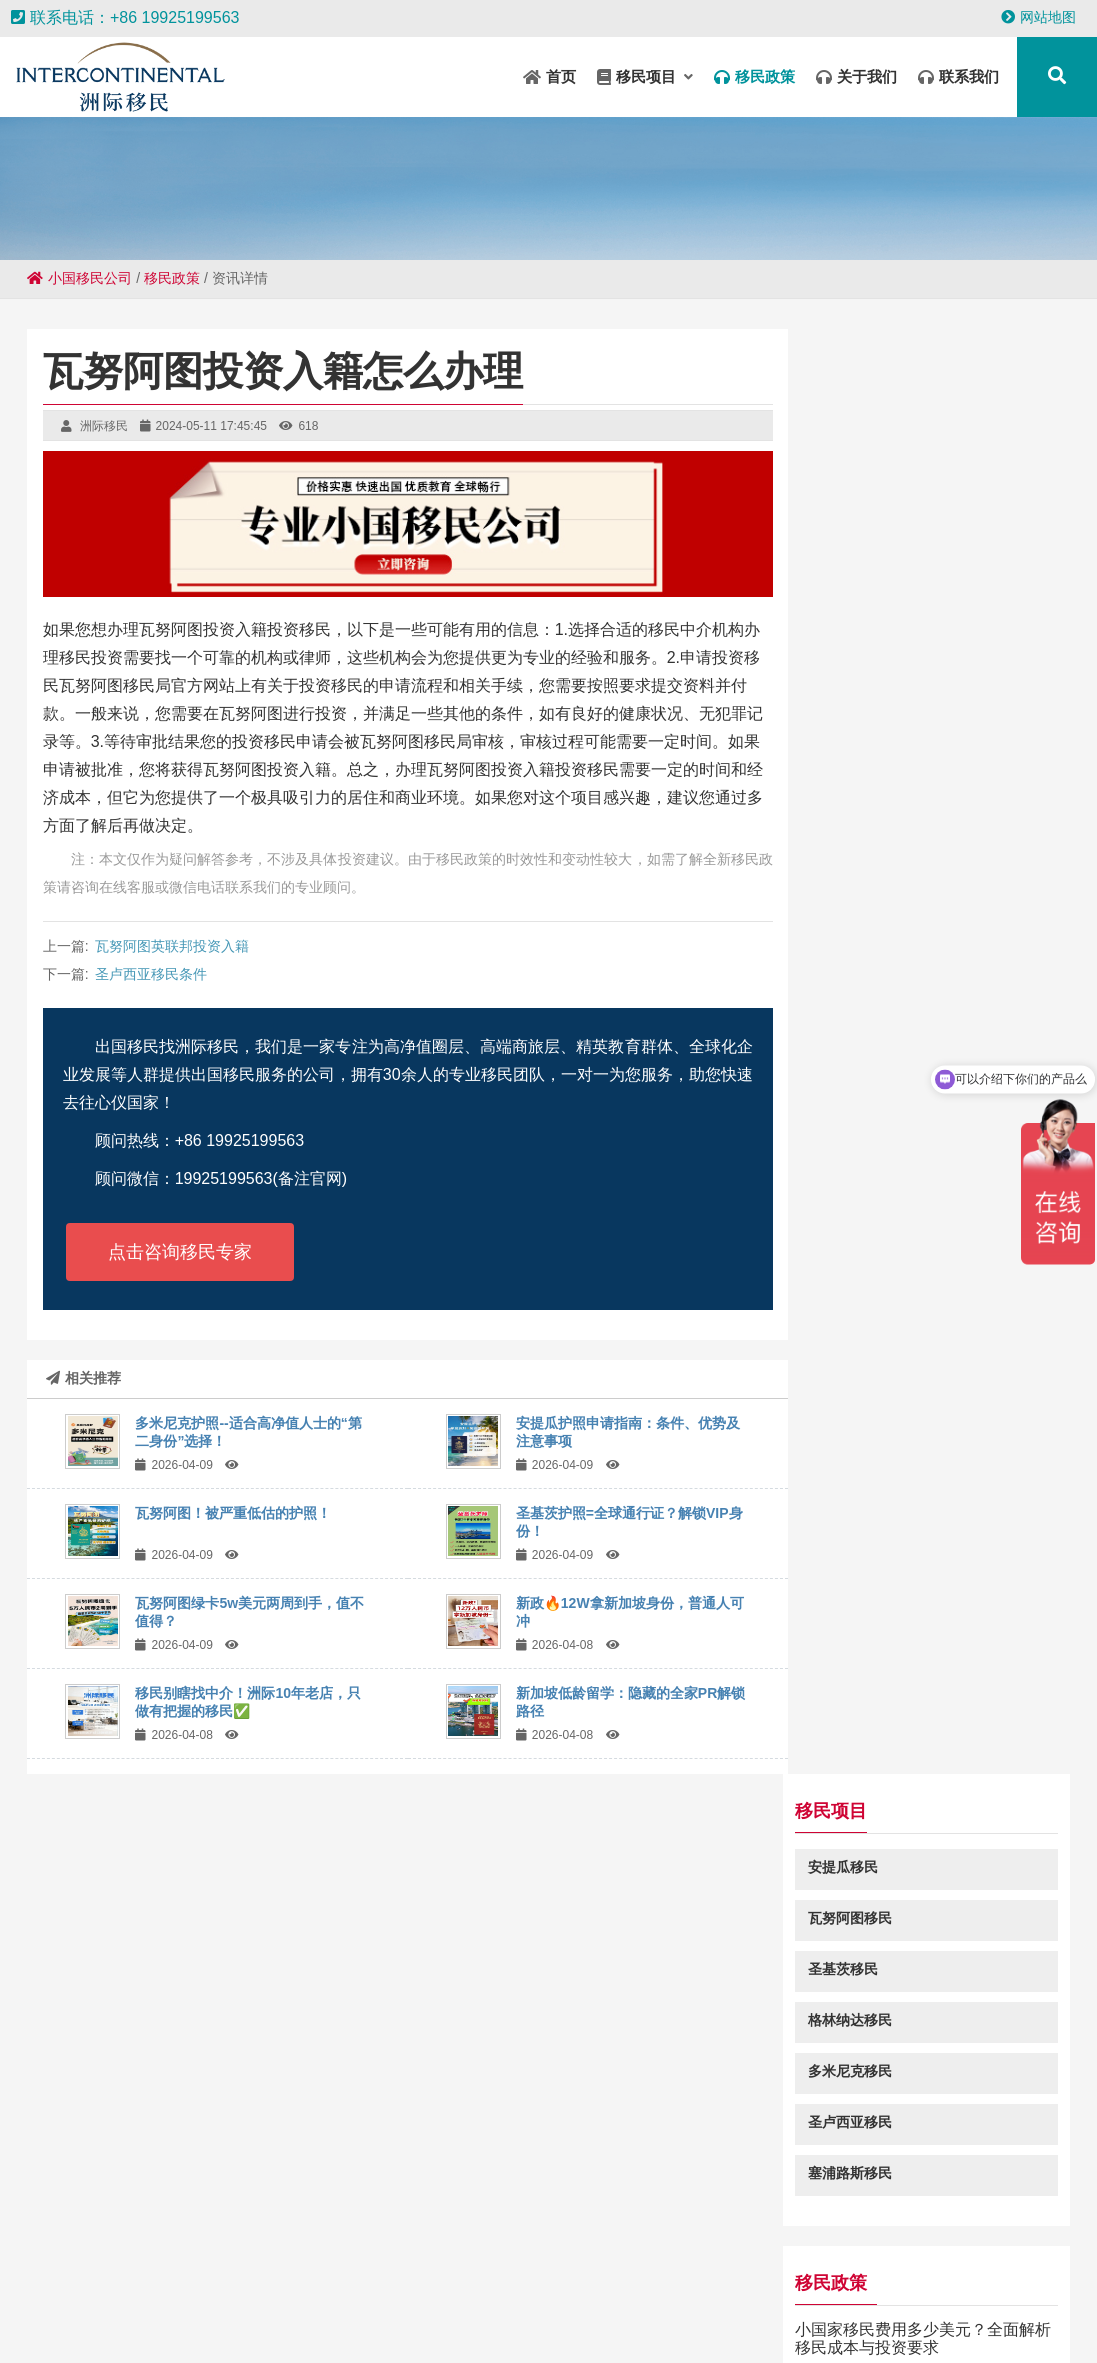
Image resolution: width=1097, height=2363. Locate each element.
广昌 (679, 2285)
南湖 (513, 2285)
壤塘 (487, 2265)
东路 (183, 2265)
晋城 (831, 2285)
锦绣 (1023, 2265)
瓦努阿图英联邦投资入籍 (172, 946)
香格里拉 (233, 2304)
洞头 (909, 2265)
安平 (171, 2285)
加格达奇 (819, 2265)
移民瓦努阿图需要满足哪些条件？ (939, 979)
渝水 (603, 2304)
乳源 (195, 2323)
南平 (271, 2323)
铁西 (347, 2323)
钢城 (641, 2304)
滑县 (793, 2304)
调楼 (15, 2304)
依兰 (285, 2285)
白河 (983, 2285)
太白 (563, 2265)
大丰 (803, 2323)
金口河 (886, 2323)
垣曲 (411, 2265)
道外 (537, 2323)
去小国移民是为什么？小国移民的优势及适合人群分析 (939, 1255)
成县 (489, 2304)
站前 (527, 2304)
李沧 (157, 2323)
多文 (375, 2304)
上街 (437, 2285)
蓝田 (1061, 2265)
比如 (717, 2304)
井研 (715, 2265)
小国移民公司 (79, 278)
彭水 (247, 2285)
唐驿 (1059, 2285)
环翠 (221, 2265)
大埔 (931, 2323)
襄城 (985, 2265)
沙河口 (88, 2285)
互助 (309, 2323)
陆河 (871, 2265)
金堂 (413, 2304)
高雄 (361, 2285)
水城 (323, 2285)
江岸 (525, 2265)
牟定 (677, 2265)
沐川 (651, 2323)
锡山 (133, 2285)
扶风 (869, 2285)
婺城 (53, 2304)
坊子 (259, 2265)
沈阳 (601, 2265)
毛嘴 (831, 2304)
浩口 (765, 2323)
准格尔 (760, 2265)
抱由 (793, 2285)
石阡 (1073, 2304)
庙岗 (385, 2323)
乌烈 (475, 2285)
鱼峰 (461, 2323)
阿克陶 (136, 2304)
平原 (945, 2285)
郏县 (959, 2304)
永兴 (451, 2304)
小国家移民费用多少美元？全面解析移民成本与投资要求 (939, 893)
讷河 (145, 2265)
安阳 (575, 2323)
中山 (91, 2304)
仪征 (907, 2285)
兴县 (921, 2304)
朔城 (181, 2304)
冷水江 (36, 2285)
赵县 (755, 2304)
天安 (727, 2323)
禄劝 (639, 2265)
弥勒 (499, 2323)
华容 (947, 2265)
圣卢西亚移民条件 (151, 974)
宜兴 (717, 2285)
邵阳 (689, 2323)
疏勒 (373, 2265)
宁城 (209, 2285)
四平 (423, 2323)
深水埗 (634, 2285)
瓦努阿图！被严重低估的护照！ (233, 1513)
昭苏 (449, 2265)
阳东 (997, 2304)
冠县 (613, 2323)
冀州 (755, 2285)
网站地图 (1038, 17)
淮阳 (551, 2285)
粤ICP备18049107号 (739, 2167)
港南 (335, 2265)
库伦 (107, 2265)
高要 (679, 2304)
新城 (399, 2285)
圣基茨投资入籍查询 (891, 1531)
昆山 (297, 2265)
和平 (337, 2304)
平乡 (841, 2323)
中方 (589, 2285)
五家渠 (876, 2304)
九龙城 (292, 2304)
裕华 (565, 2304)
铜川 (1021, 2285)
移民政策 (172, 278)
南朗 (1035, 2304)
